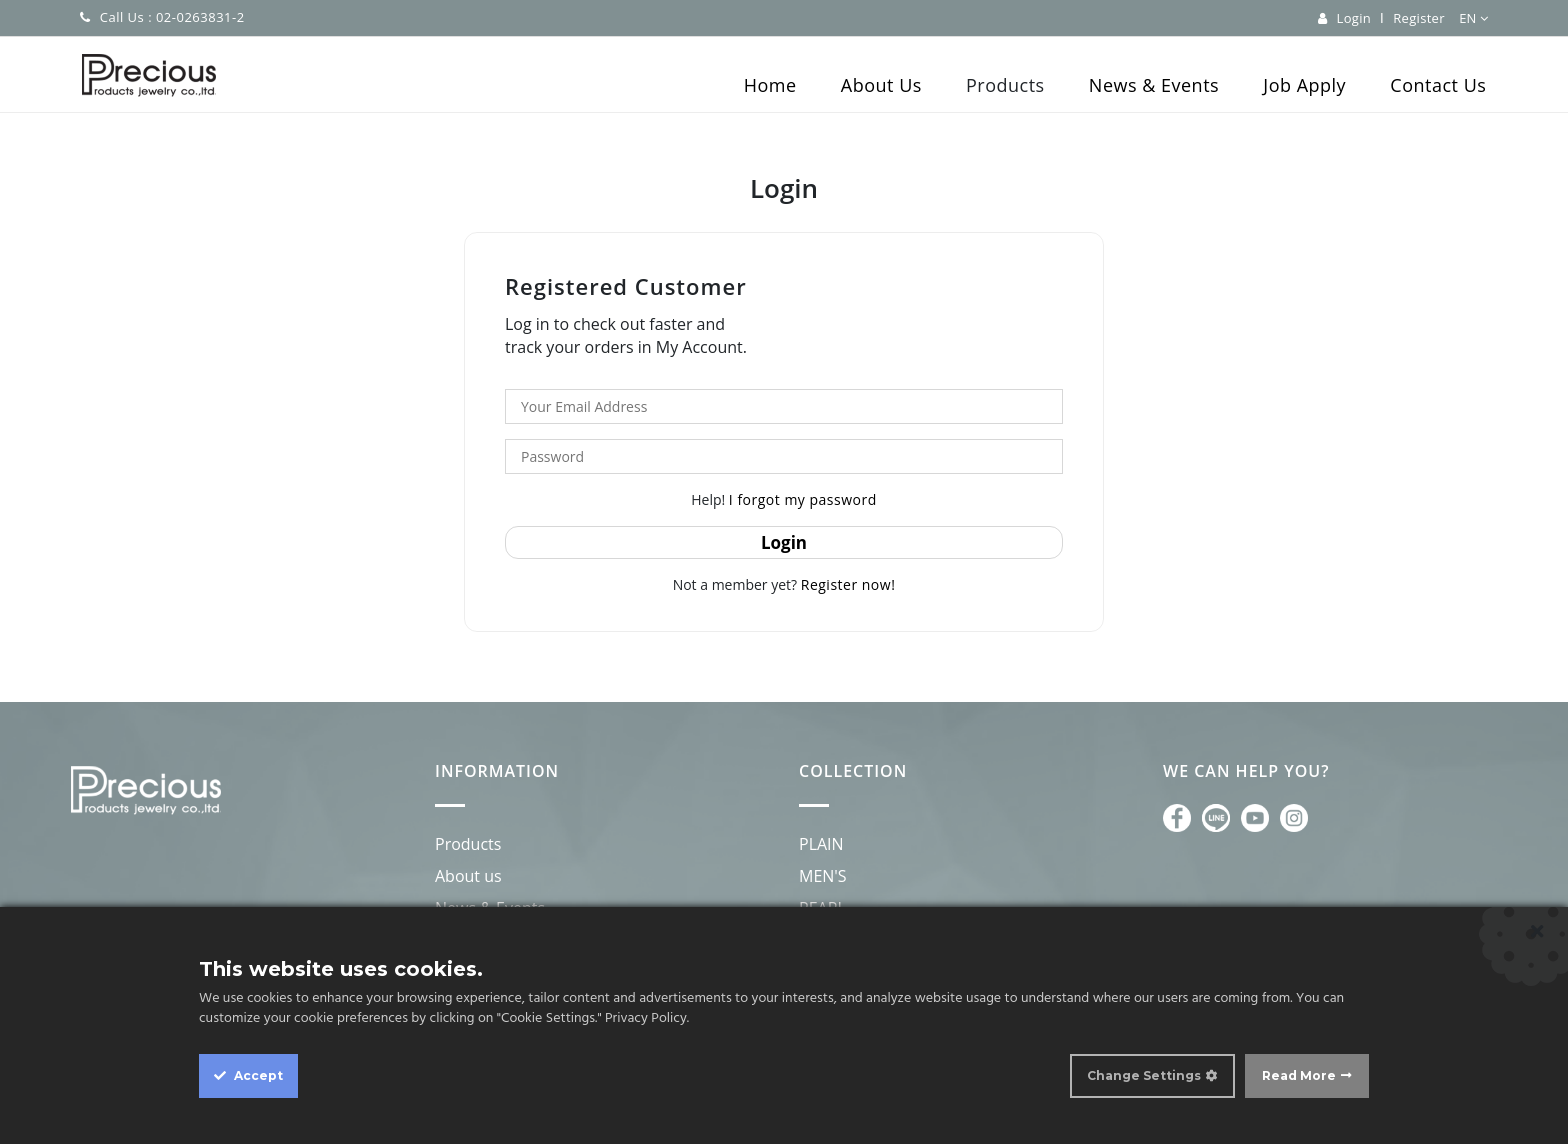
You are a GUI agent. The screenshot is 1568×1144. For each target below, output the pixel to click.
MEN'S (823, 876)
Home (770, 85)
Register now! (848, 584)
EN (1473, 18)
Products (1005, 85)
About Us (881, 85)
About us (468, 876)
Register (1419, 18)
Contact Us (1438, 85)
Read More (1299, 1075)
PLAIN (821, 844)
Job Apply (1304, 85)
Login (1354, 18)
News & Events (1154, 85)
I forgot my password (803, 499)
